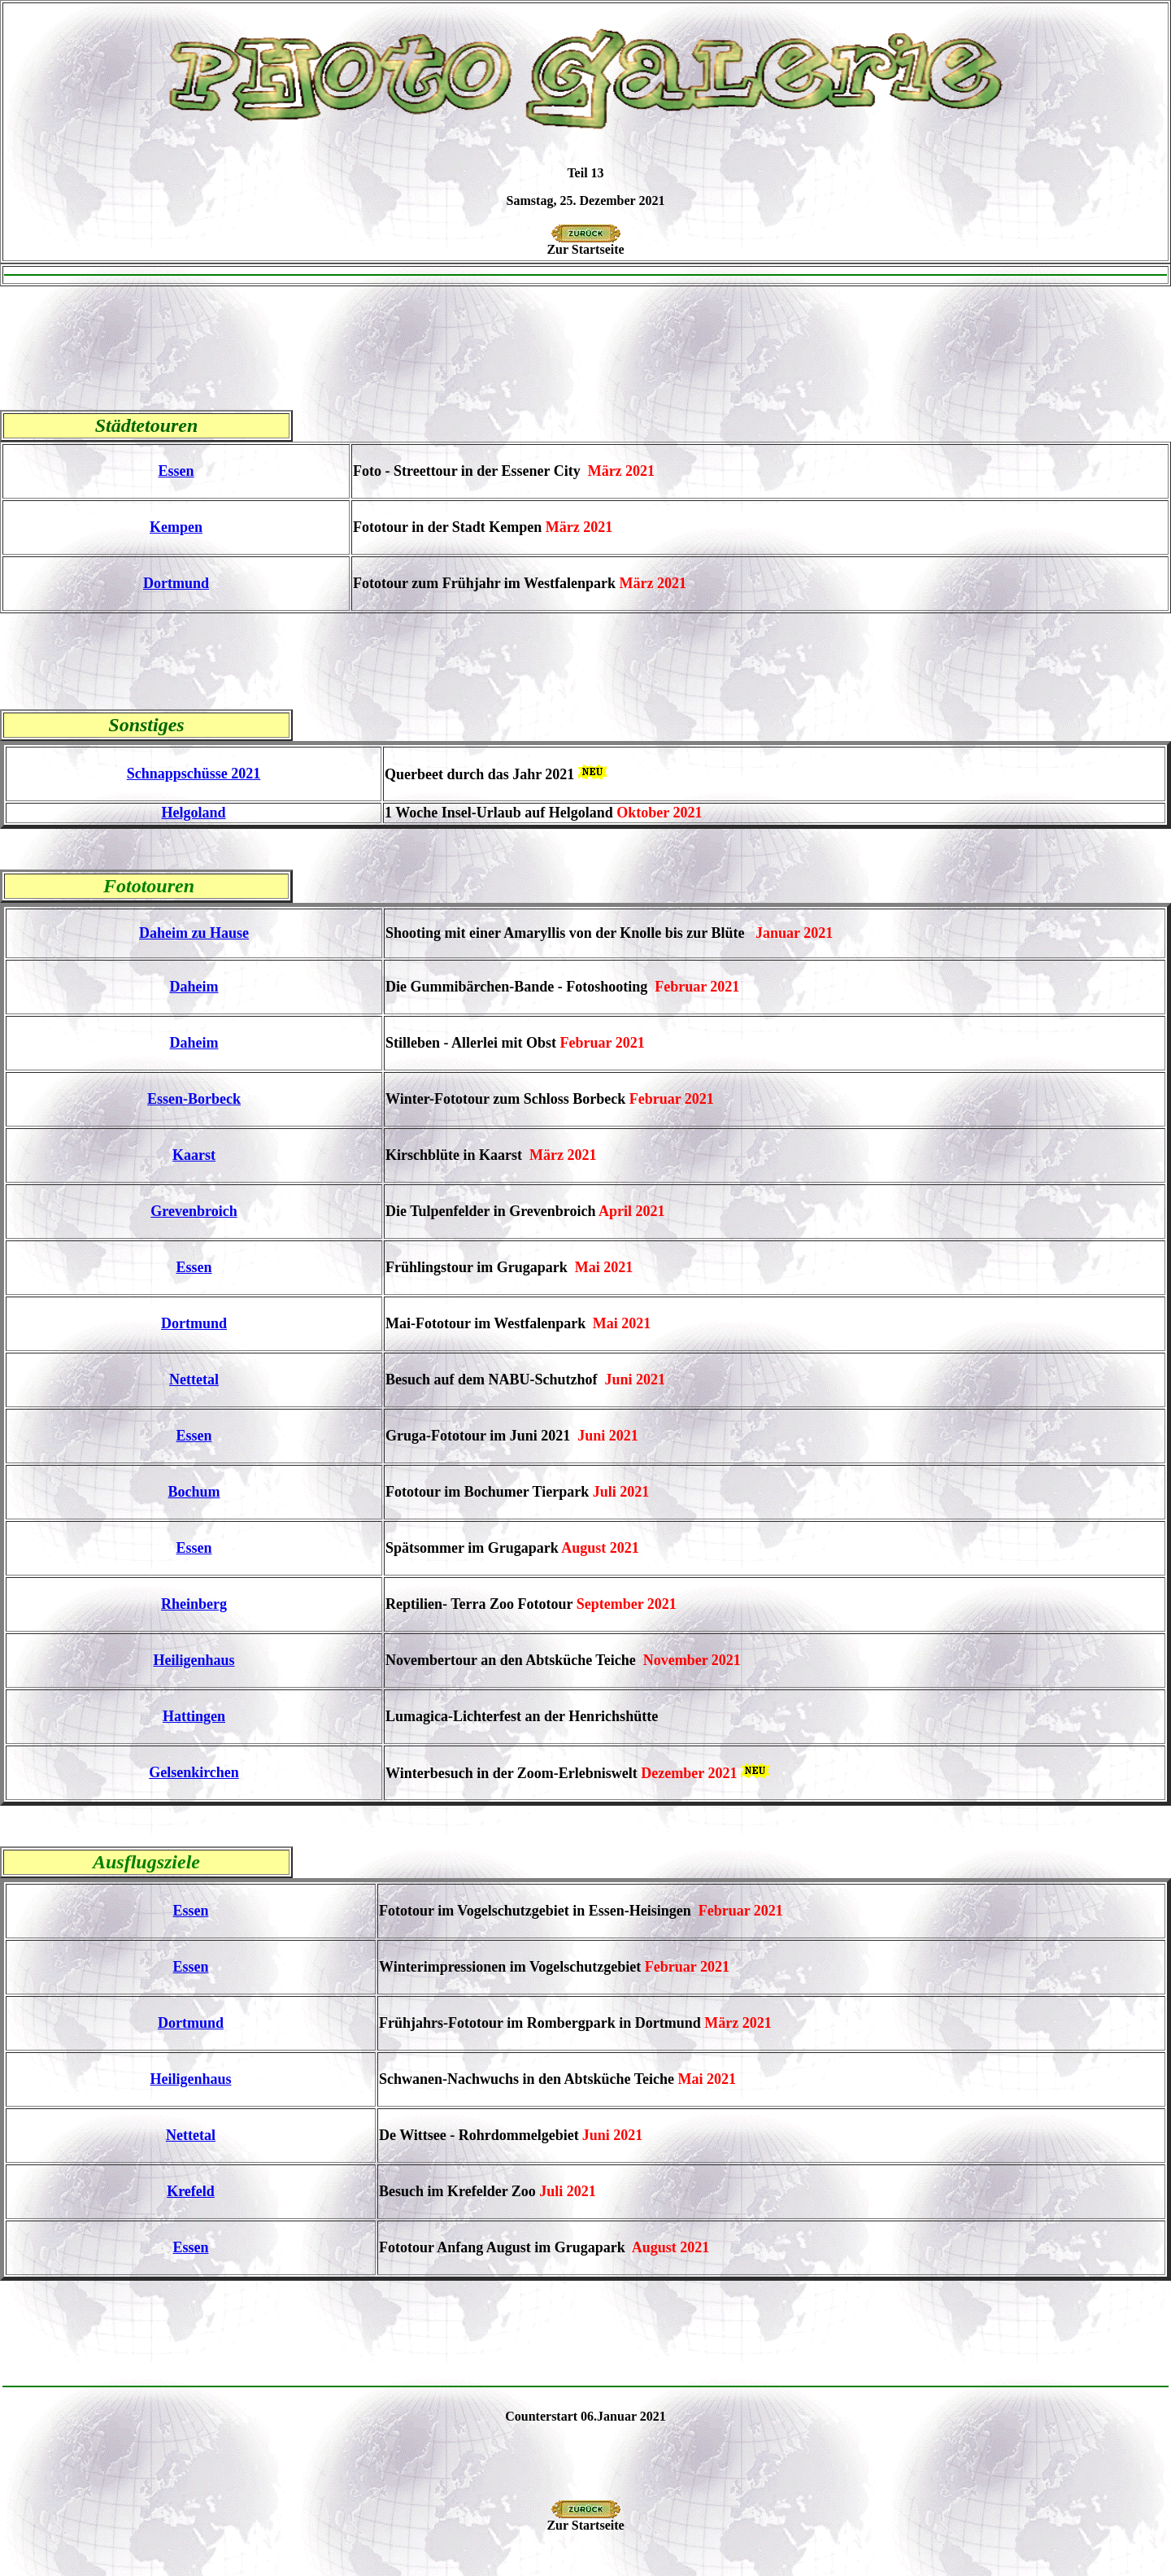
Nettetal (194, 1379)
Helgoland (193, 812)
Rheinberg (194, 1604)
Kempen (176, 527)
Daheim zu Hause (194, 933)
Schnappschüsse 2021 (194, 773)
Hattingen (194, 1716)
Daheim (194, 987)
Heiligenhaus (193, 1660)
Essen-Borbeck (194, 1099)
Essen (176, 471)
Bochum (194, 1492)
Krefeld (191, 2191)
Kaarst (193, 1155)
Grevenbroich (193, 1211)
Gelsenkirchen (194, 1772)
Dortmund (176, 583)
